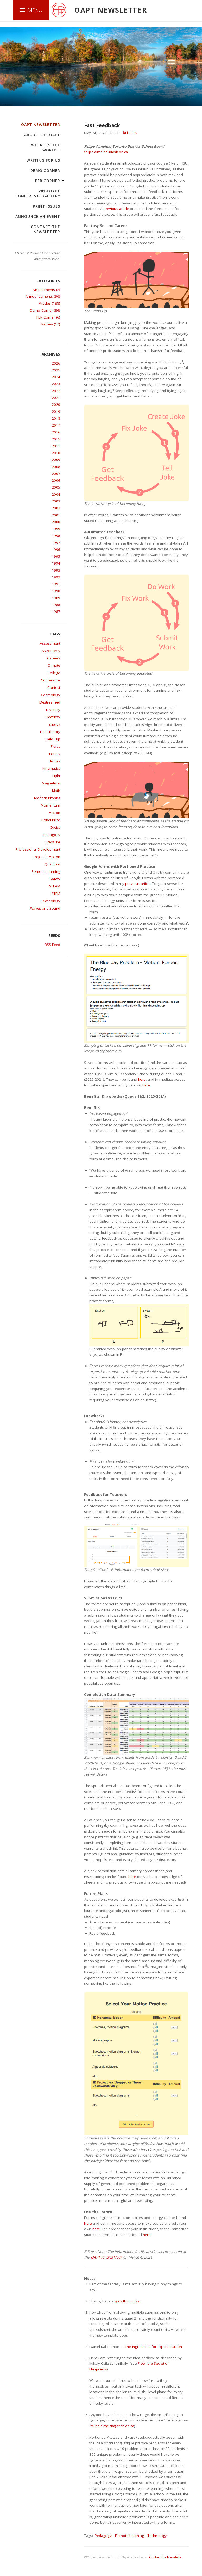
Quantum (52, 864)
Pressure (53, 842)
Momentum (50, 805)
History (54, 761)
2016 (56, 432)
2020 (56, 404)
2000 (56, 522)
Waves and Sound (45, 908)
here (142, 1079)
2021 (56, 397)
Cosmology (50, 694)
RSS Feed (52, 944)
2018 (56, 418)
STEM (56, 893)
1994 (56, 563)
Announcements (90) (43, 296)
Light (56, 775)
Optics (55, 827)
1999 (56, 528)
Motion (54, 812)
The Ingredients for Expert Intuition (153, 2346)
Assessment (50, 643)
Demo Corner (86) (45, 310)
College (54, 672)
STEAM (54, 886)
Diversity (53, 709)
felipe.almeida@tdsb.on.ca (106, 152)
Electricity (53, 717)
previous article (116, 208)
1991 (56, 584)
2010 (56, 452)
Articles (130, 132)
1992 (56, 577)
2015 (56, 439)
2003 (56, 501)
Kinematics (51, 768)
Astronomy (51, 650)
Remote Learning (46, 871)
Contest (53, 687)
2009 (56, 459)
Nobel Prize (50, 820)
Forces (54, 753)
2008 (56, 466)
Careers (53, 658)
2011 (56, 446)
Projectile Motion (46, 856)
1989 (56, 598)
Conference (50, 680)
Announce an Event (37, 216)
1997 (56, 542)
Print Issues (46, 206)
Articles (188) (49, 303)
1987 (56, 611)
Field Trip (53, 739)
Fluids (55, 746)
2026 (56, 363)
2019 (56, 411)
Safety (55, 878)
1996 (56, 549)
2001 (56, 515)
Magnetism (51, 783)
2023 (56, 383)
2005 (56, 487)
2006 (56, 480)
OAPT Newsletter (40, 124)
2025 (56, 370)
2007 (56, 473)
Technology (50, 901)
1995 (56, 556)
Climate (54, 665)
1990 (56, 590)
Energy (54, 724)
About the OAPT (42, 134)
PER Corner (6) (48, 317)
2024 (56, 376)
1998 (56, 535)
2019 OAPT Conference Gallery (37, 193)
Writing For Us (43, 160)
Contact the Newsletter (45, 229)
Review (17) (50, 324)
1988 (56, 604)
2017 (56, 425)
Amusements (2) (46, 289)
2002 (56, 508)
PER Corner (47, 180)
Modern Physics (47, 798)
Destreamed (49, 702)
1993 (56, 570)
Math (56, 790)
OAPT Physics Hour (106, 2257)
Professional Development (38, 849)
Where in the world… (45, 147)
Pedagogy (51, 834)
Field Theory (50, 731)
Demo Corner (45, 170)
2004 (56, 494)
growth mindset (128, 2301)
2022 (56, 390)
